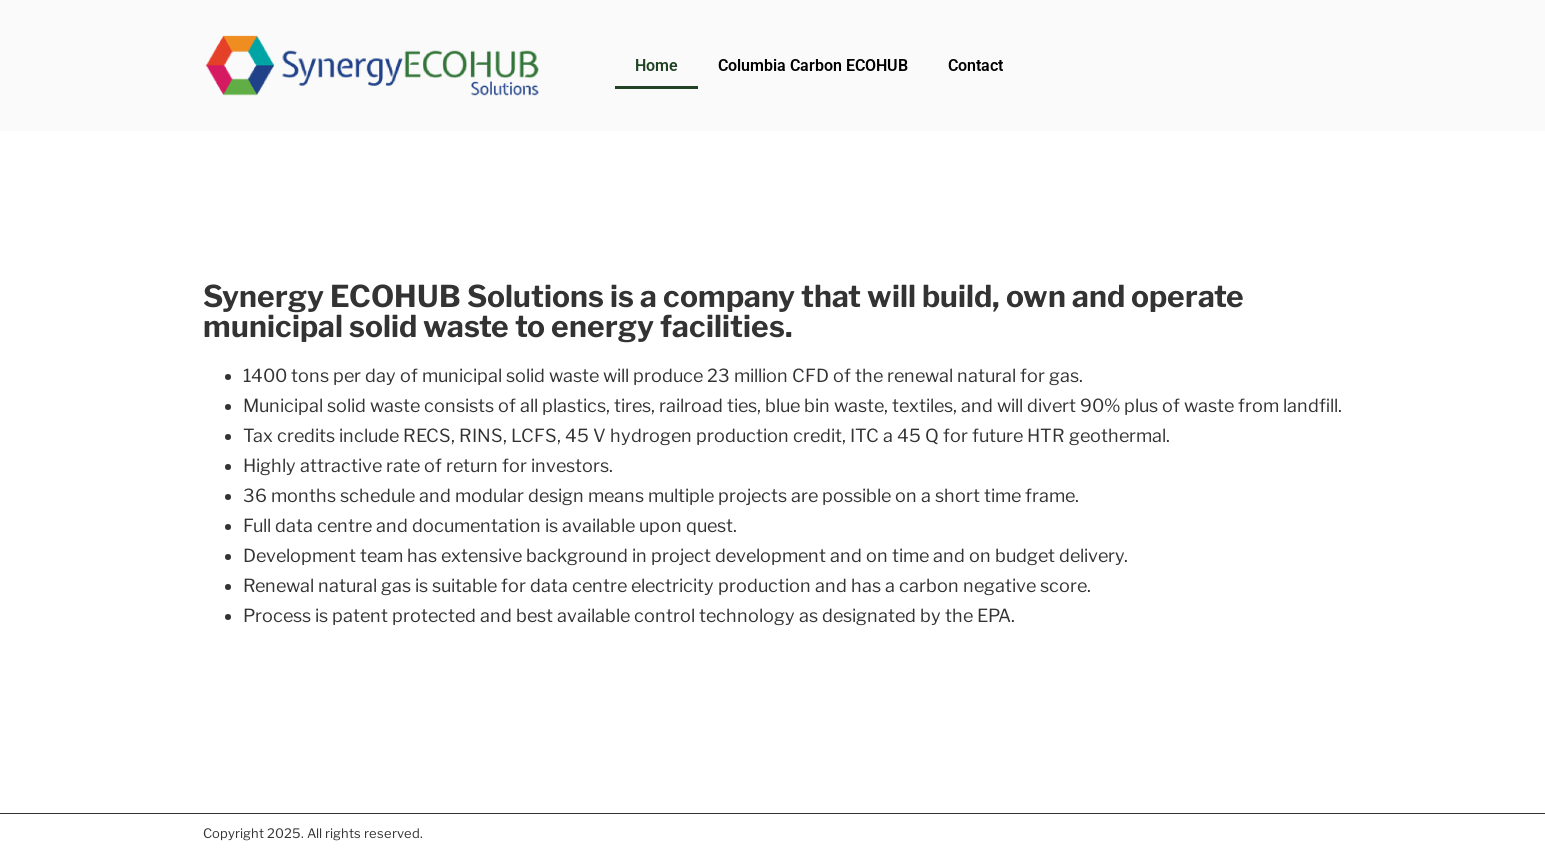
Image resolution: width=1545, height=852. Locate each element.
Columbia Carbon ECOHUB (813, 65)
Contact (975, 65)
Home (656, 65)
